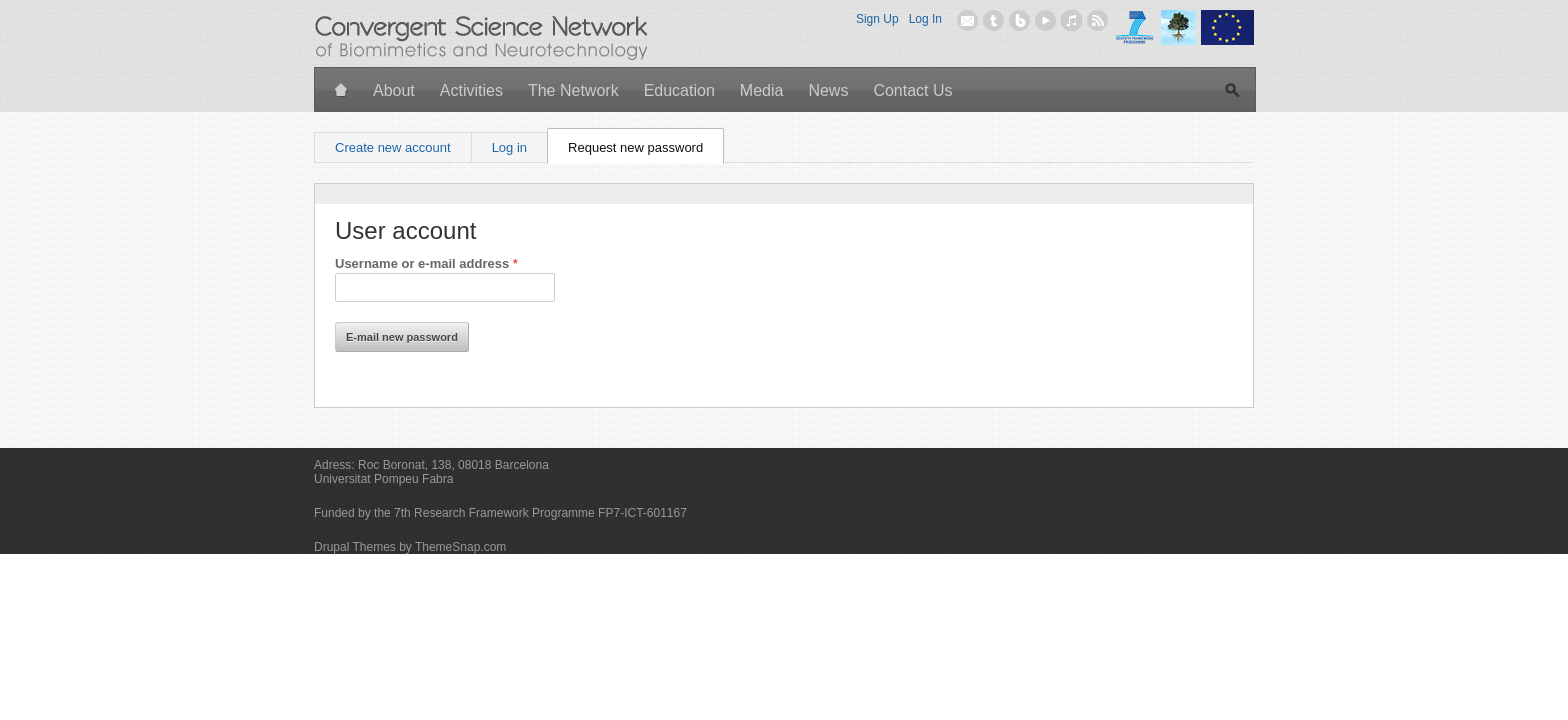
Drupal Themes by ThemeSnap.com (410, 547)
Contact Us (912, 90)
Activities (471, 90)
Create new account (393, 147)
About (394, 90)
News (828, 90)
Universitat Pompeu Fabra (383, 479)
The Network (573, 90)
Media (762, 90)
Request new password (646, 144)
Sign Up (877, 19)
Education (679, 90)
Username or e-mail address (426, 263)
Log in (509, 147)
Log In (925, 19)
